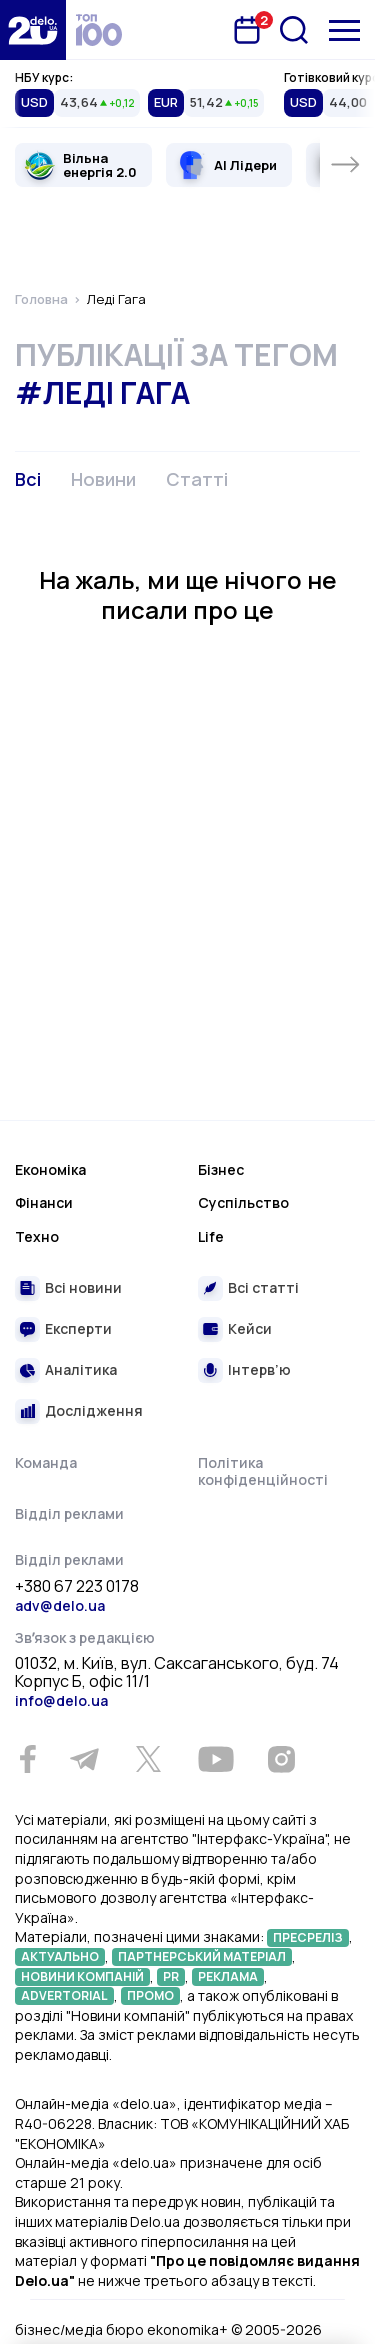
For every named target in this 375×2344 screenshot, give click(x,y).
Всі (28, 479)
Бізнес (221, 1169)
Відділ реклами (69, 1513)
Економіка (50, 1169)
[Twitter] (148, 1759)
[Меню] (344, 30)
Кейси (250, 1328)
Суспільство (243, 1202)
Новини (103, 479)
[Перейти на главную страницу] (33, 30)
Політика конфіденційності (263, 1471)
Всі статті (263, 1287)
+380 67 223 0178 (77, 1587)
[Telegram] (84, 1759)
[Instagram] (281, 1759)
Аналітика (81, 1369)
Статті (197, 479)
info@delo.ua (61, 1700)
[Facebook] (27, 1759)
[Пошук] (294, 30)
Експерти (78, 1328)
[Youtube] (215, 1759)
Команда (46, 1462)
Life (211, 1236)
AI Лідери (245, 165)
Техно (37, 1236)
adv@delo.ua (60, 1605)
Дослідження (94, 1410)
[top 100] (99, 30)
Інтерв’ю (259, 1369)
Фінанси (44, 1202)
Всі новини (83, 1287)
